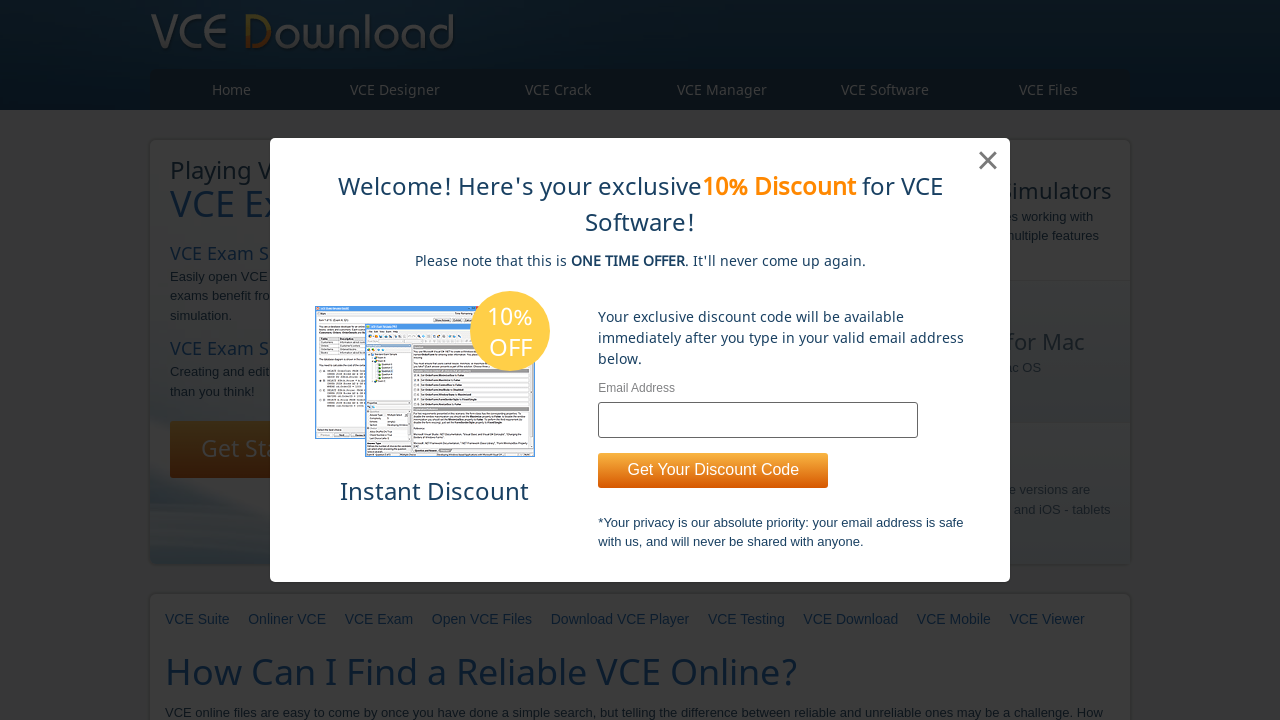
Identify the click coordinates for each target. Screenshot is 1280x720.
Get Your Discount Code (713, 469)
